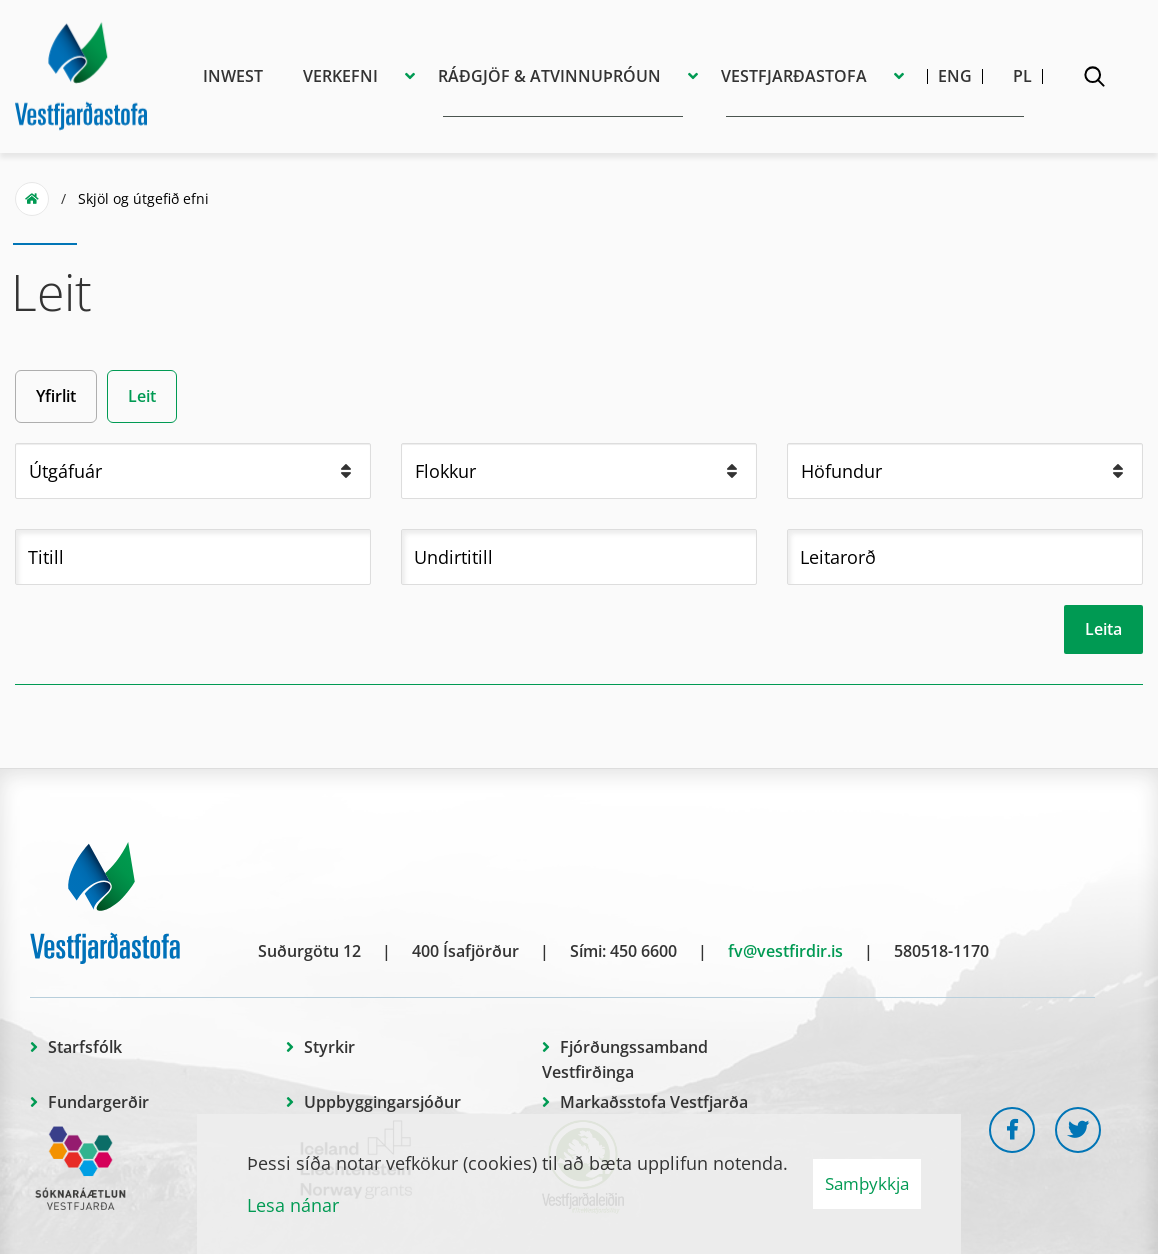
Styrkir (329, 1047)
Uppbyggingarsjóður (382, 1102)
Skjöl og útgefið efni (143, 198)
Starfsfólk (85, 1047)
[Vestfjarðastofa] (81, 73)
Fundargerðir (98, 1102)
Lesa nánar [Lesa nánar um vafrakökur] (293, 1205)
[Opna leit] (1094, 80)
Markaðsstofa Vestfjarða (654, 1102)
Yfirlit (56, 396)
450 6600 (643, 951)
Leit (142, 396)
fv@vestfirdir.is (785, 951)
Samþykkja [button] (867, 1183)
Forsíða (32, 199)
